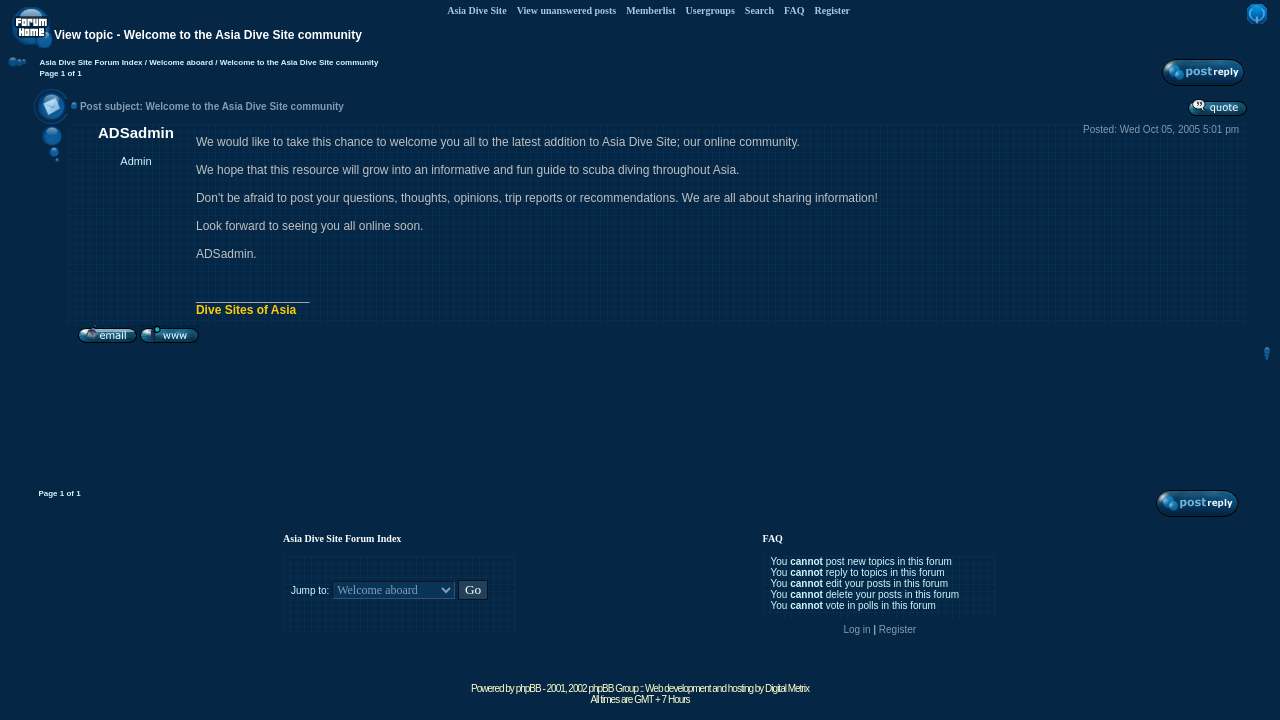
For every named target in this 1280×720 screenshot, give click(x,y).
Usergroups (710, 10)
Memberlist (650, 10)
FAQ (794, 10)
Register (832, 10)
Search (759, 10)
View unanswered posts (566, 10)
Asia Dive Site (476, 10)
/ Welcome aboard (178, 62)
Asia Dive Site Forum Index (90, 62)
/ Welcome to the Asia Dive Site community (295, 62)
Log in (856, 629)
